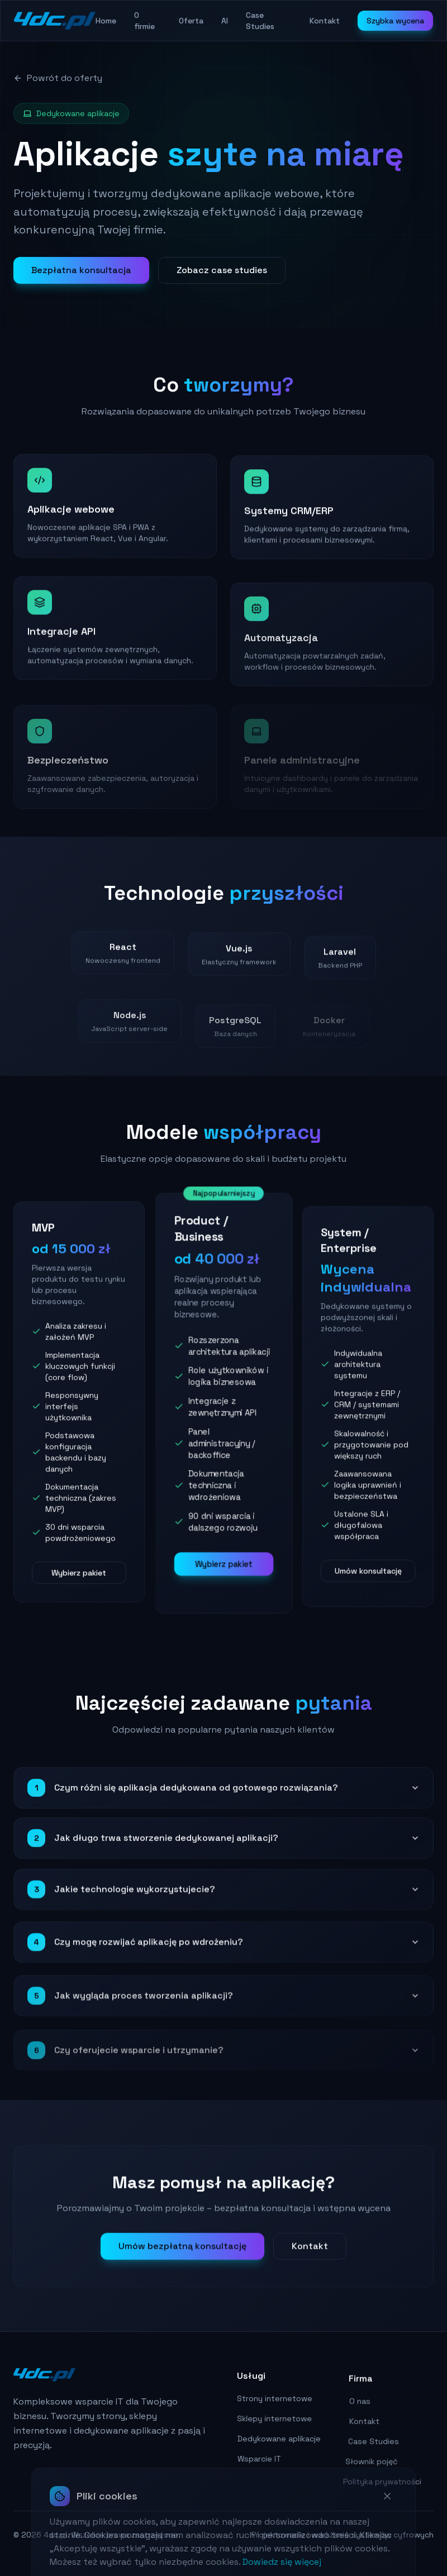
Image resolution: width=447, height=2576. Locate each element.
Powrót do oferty (57, 78)
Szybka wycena (395, 21)
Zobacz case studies (222, 270)
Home (106, 21)
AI (224, 21)
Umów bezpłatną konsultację (182, 2267)
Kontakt (325, 21)
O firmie (144, 20)
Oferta (191, 21)
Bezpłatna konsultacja (81, 270)
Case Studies (260, 20)
